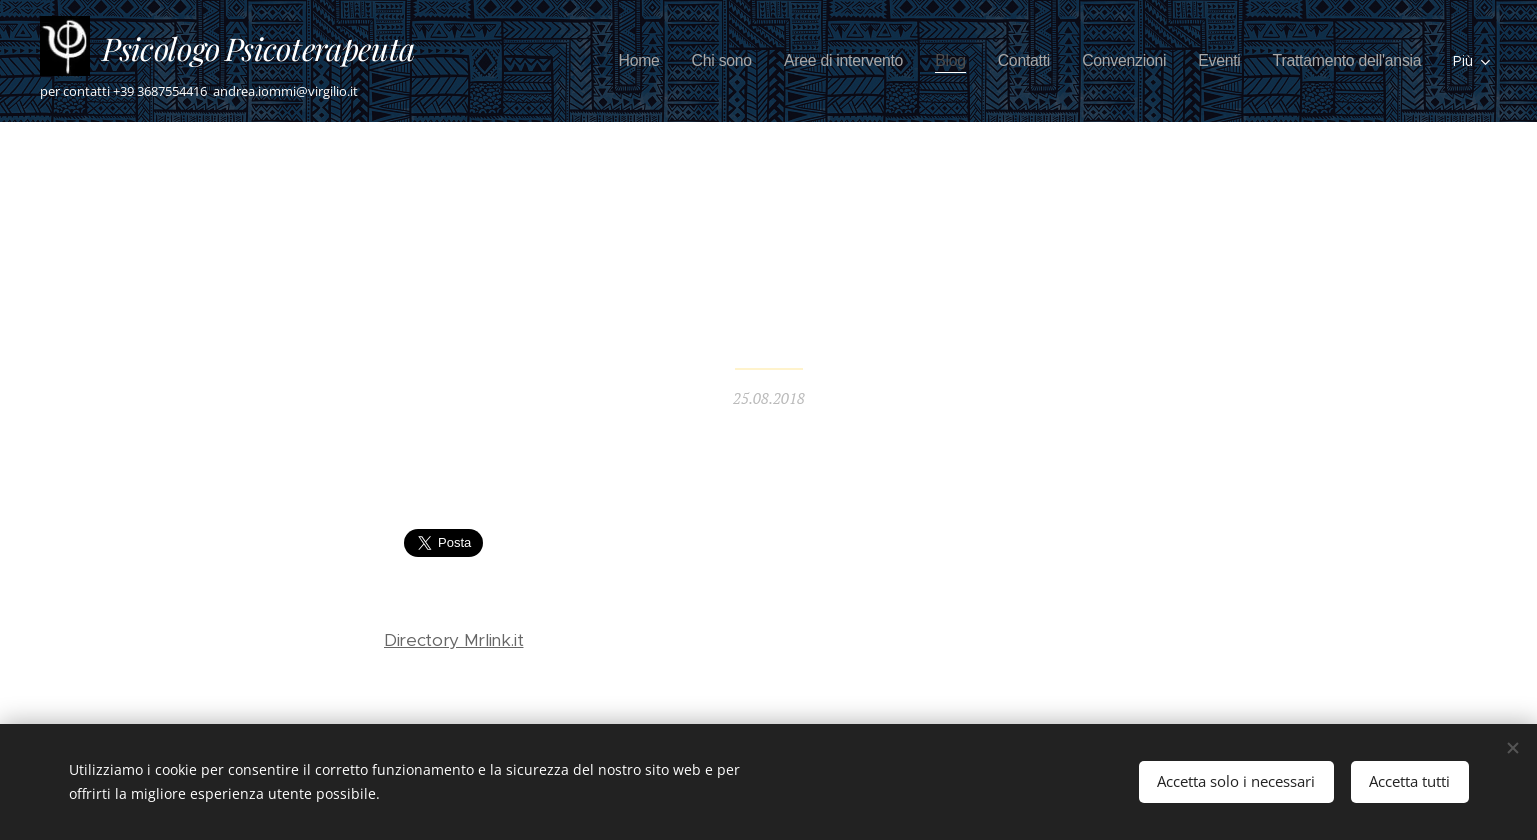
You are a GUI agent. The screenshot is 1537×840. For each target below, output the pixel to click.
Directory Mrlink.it (453, 640)
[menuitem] (590, 61)
